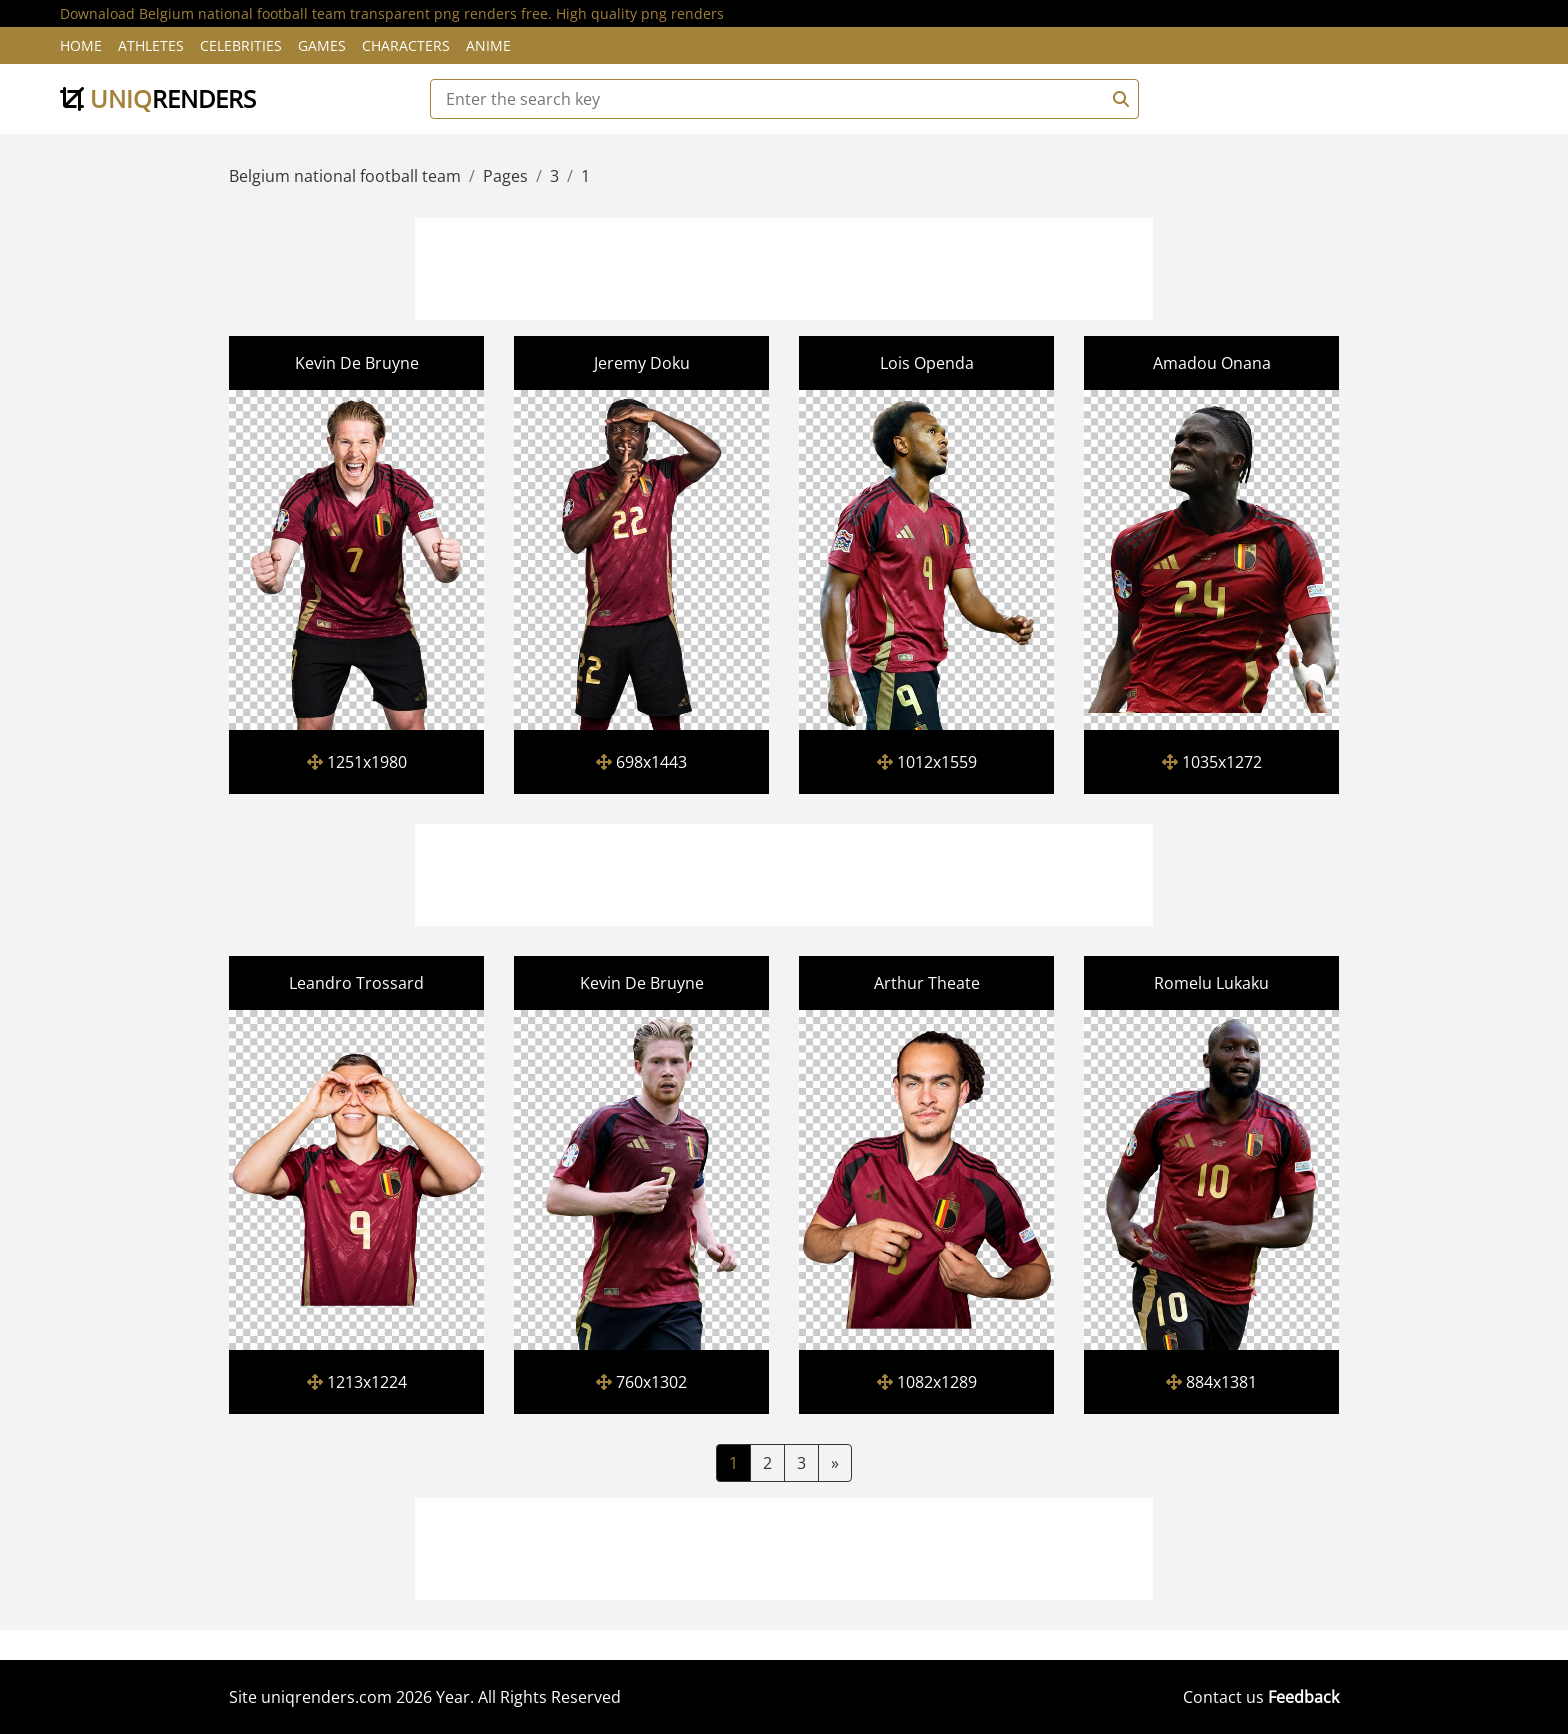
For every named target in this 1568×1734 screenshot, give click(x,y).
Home (81, 45)
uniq (158, 98)
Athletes (151, 45)
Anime (488, 45)
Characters (406, 45)
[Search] (1118, 99)
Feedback (1303, 1697)
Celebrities (241, 45)
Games (322, 45)
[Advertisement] (784, 266)
